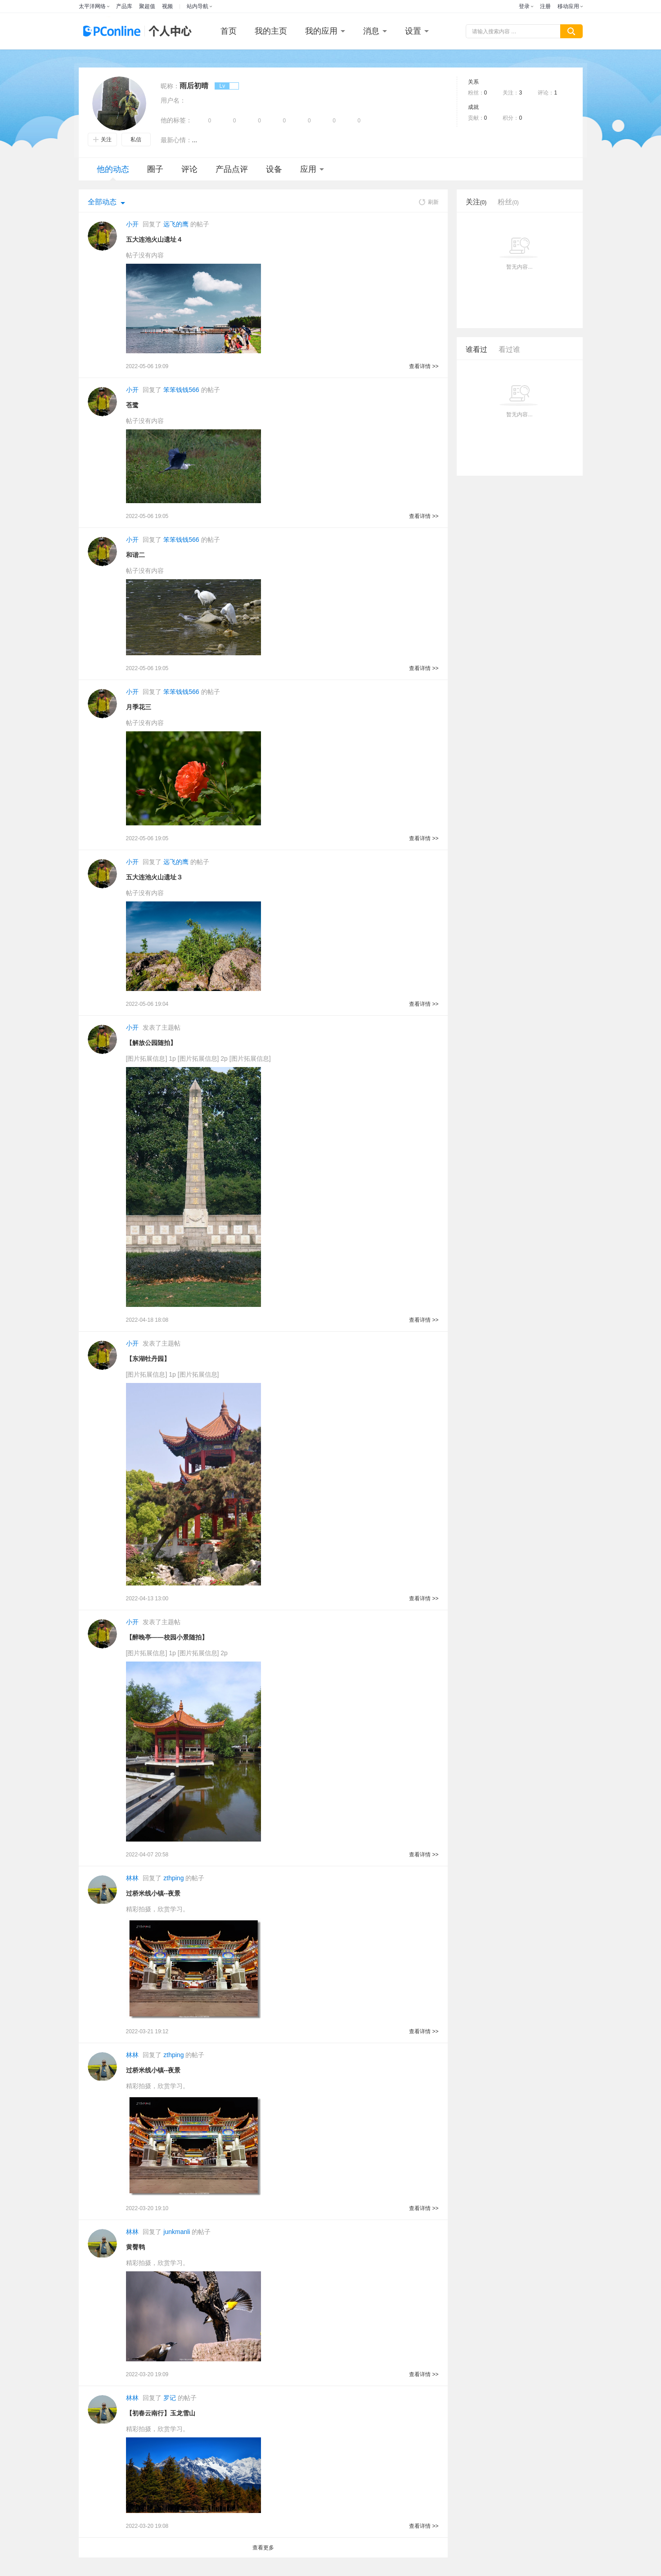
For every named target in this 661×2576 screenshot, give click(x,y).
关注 (102, 139)
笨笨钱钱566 (181, 389)
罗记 (170, 2397)
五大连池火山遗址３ (154, 877)
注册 (545, 6)
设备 (274, 169)
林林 (132, 1878)
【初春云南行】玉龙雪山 (160, 2413)
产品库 (124, 6)
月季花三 (138, 707)
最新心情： (176, 140)
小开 (132, 224)
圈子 (155, 169)
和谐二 (135, 554)
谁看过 (476, 349)
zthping (173, 1878)
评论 (189, 169)
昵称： (170, 86)
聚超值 (147, 6)
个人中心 (167, 31)
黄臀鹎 (135, 2247)
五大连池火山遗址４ (154, 239)
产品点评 (232, 169)
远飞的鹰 (176, 224)
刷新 (429, 202)
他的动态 (113, 172)
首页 (228, 31)
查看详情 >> (423, 366)
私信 (135, 139)
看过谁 (509, 349)
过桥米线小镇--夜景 (153, 1893)
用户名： (173, 100)
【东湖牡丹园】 (148, 1358)
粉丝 (508, 202)
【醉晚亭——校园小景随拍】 (167, 1637)
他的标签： (176, 120)
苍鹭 (132, 405)
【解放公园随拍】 (151, 1042)
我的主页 (271, 31)
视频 (167, 6)
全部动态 (102, 202)
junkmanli (177, 2231)
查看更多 (263, 2547)
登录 (524, 6)
